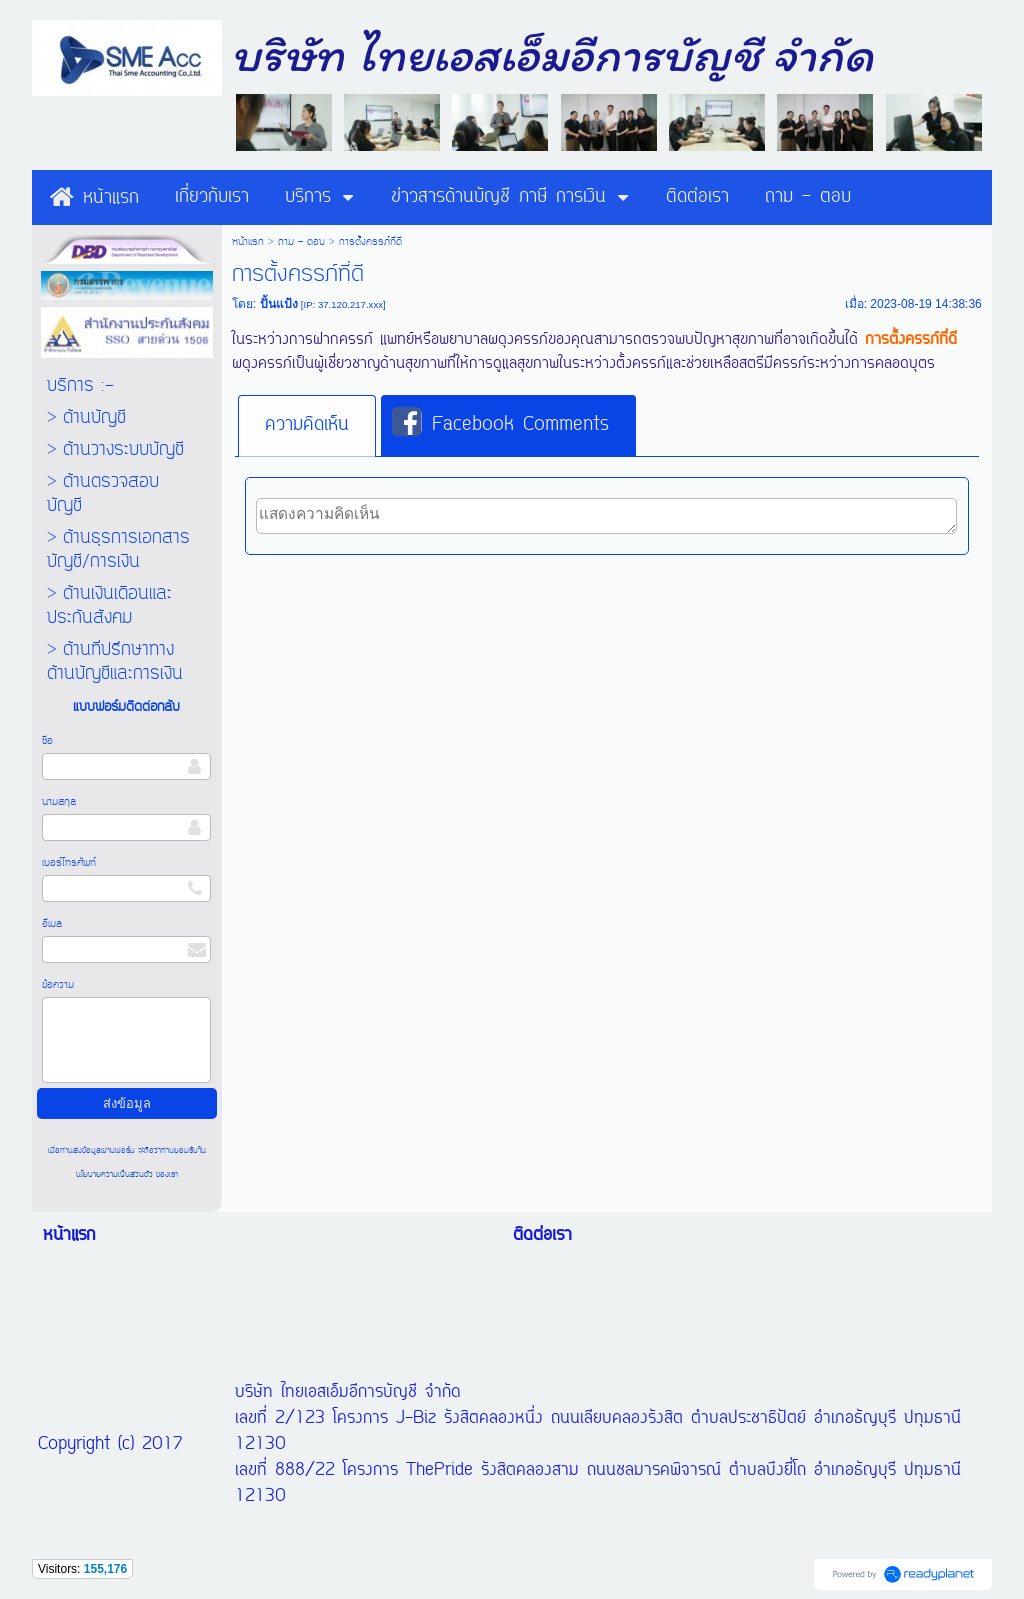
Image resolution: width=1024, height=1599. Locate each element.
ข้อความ (58, 985)
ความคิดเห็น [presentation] (307, 425)
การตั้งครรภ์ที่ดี (911, 340)
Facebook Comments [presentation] (500, 424)
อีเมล (52, 924)
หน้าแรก (248, 242)
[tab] (307, 426)
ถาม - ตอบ (301, 242)
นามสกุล (59, 802)
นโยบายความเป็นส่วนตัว (116, 1174)
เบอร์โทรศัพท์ (69, 863)
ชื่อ (47, 741)
